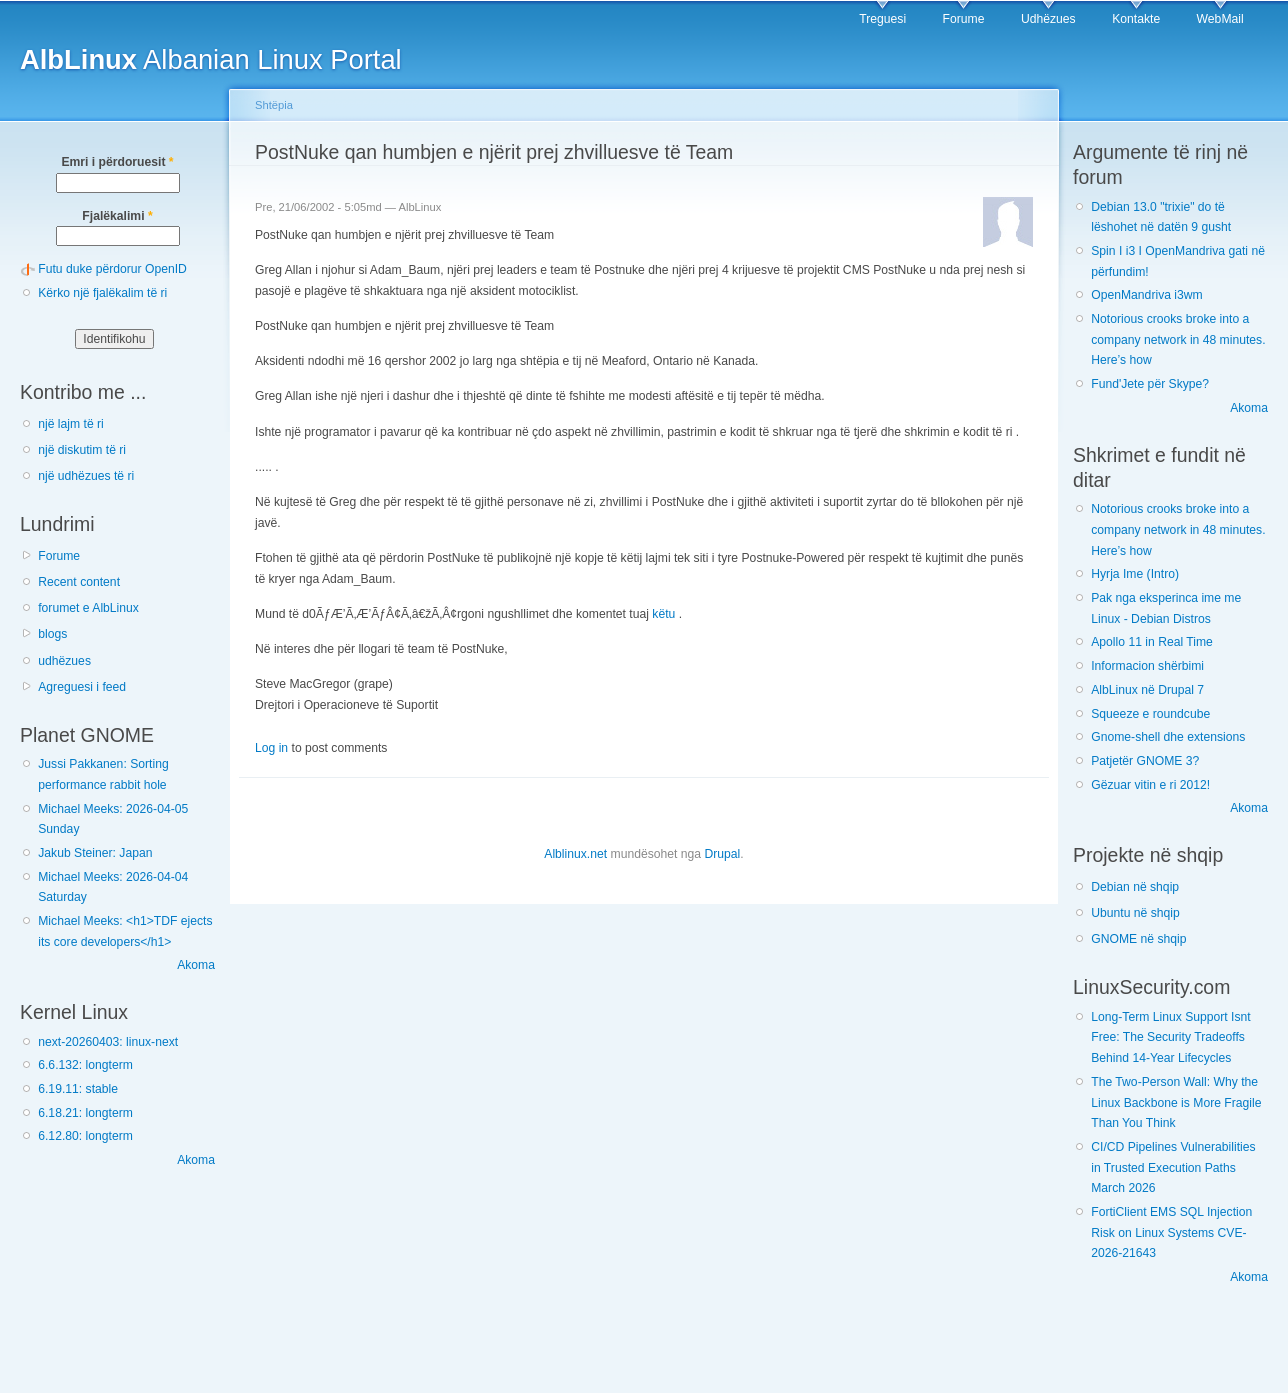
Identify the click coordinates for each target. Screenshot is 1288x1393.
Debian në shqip (1135, 887)
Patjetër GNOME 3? (1145, 761)
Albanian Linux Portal (211, 59)
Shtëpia (274, 105)
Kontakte (1136, 19)
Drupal (722, 854)
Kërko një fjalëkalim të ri (102, 293)
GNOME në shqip (1138, 939)
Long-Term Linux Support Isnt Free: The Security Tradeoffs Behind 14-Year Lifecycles (1170, 1037)
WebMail (1220, 19)
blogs (52, 634)
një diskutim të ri (82, 450)
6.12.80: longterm (85, 1136)
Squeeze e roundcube (1150, 714)
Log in (271, 748)
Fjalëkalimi (117, 216)
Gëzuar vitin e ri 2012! (1150, 785)
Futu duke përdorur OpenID (112, 269)
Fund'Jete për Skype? (1150, 384)
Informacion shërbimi (1147, 666)
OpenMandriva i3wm (1146, 295)
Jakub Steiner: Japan (95, 853)
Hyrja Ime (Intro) (1135, 574)
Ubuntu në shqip (1135, 913)
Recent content (79, 582)
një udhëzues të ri (86, 476)
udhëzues (64, 661)
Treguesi (882, 19)
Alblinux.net (575, 854)
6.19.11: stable (78, 1089)
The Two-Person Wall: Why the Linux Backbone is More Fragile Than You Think (1176, 1102)
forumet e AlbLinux (88, 608)
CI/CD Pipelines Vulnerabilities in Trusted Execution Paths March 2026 (1173, 1167)
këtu (663, 614)
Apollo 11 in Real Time (1152, 642)
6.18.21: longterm (85, 1113)
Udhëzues (1048, 19)
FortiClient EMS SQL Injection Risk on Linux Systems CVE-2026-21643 (1171, 1232)
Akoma (196, 965)
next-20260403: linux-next (108, 1042)
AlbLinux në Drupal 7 (1147, 690)
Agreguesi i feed (82, 687)
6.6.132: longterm (85, 1065)
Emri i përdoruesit (117, 162)
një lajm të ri (71, 424)
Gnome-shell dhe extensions (1168, 737)
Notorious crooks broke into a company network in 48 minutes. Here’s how (1178, 339)
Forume (964, 19)
